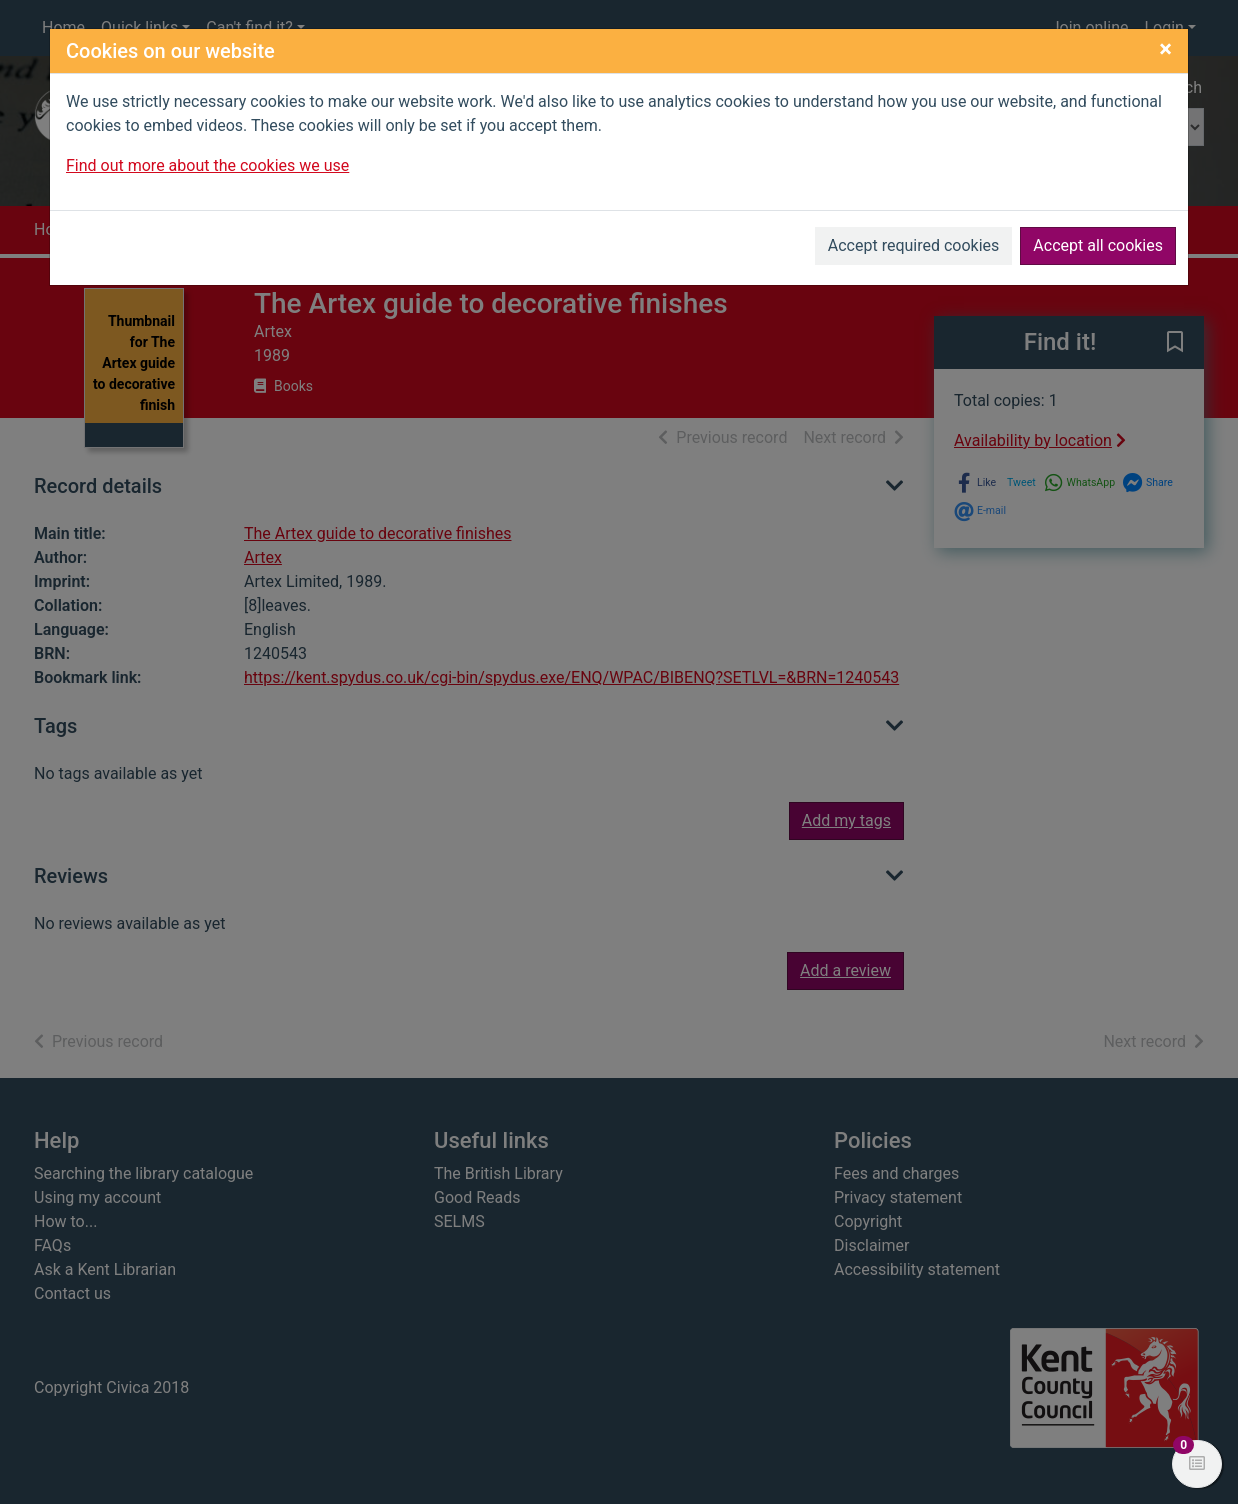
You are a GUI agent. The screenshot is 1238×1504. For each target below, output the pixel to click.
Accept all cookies (1098, 245)
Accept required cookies (914, 245)
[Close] (1165, 49)
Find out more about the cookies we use (207, 165)
